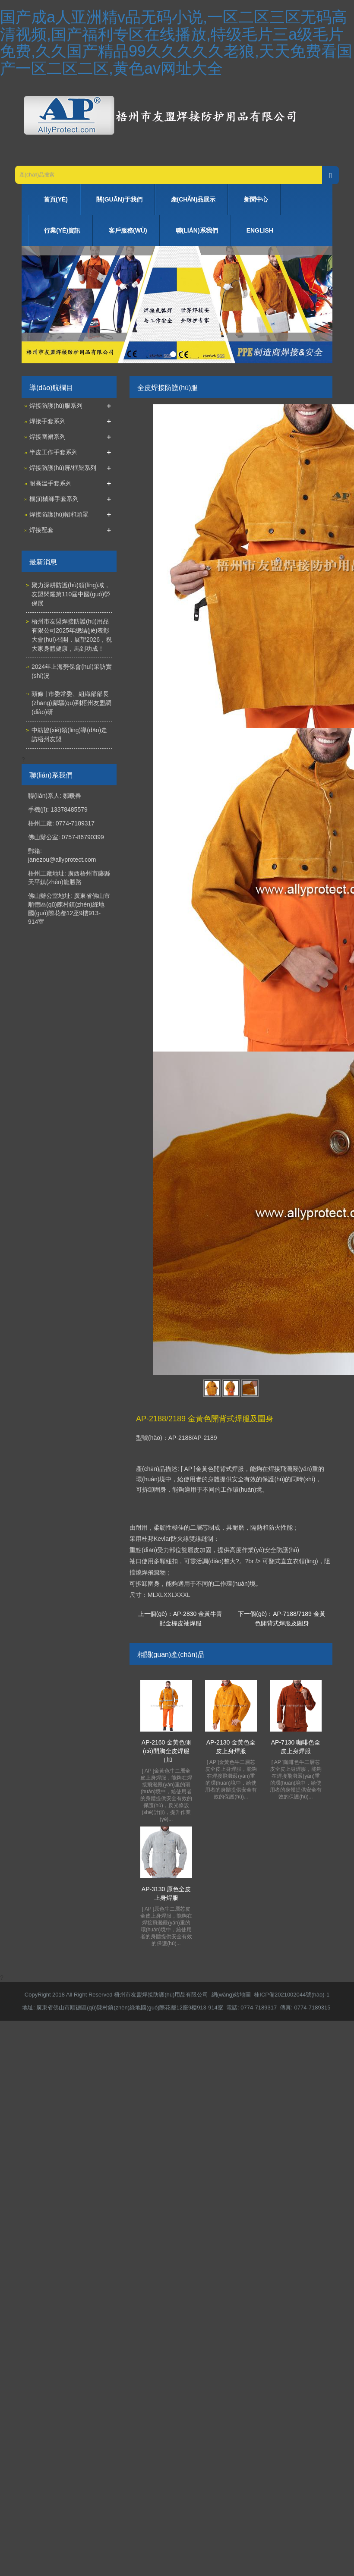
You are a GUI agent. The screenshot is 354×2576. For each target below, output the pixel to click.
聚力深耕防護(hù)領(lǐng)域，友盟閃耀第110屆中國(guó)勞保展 (71, 594)
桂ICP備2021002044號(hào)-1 (291, 1994)
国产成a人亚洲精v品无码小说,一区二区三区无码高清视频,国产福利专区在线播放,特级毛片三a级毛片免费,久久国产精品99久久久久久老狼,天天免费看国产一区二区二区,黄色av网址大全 (176, 42)
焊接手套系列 (47, 421)
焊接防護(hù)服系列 (55, 405)
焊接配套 (41, 529)
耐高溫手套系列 (50, 483)
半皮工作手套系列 (53, 452)
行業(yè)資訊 (62, 230)
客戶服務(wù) (128, 230)
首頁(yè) (56, 199)
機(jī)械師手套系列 (54, 498)
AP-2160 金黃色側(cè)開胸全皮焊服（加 (166, 1751)
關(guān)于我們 (119, 199)
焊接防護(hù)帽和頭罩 (58, 514)
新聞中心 (256, 199)
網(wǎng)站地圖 (231, 1994)
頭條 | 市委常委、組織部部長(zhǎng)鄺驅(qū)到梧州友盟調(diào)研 (71, 702)
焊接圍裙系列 (47, 436)
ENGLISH (260, 230)
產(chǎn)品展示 (193, 199)
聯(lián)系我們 (197, 230)
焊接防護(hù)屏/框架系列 (62, 467)
